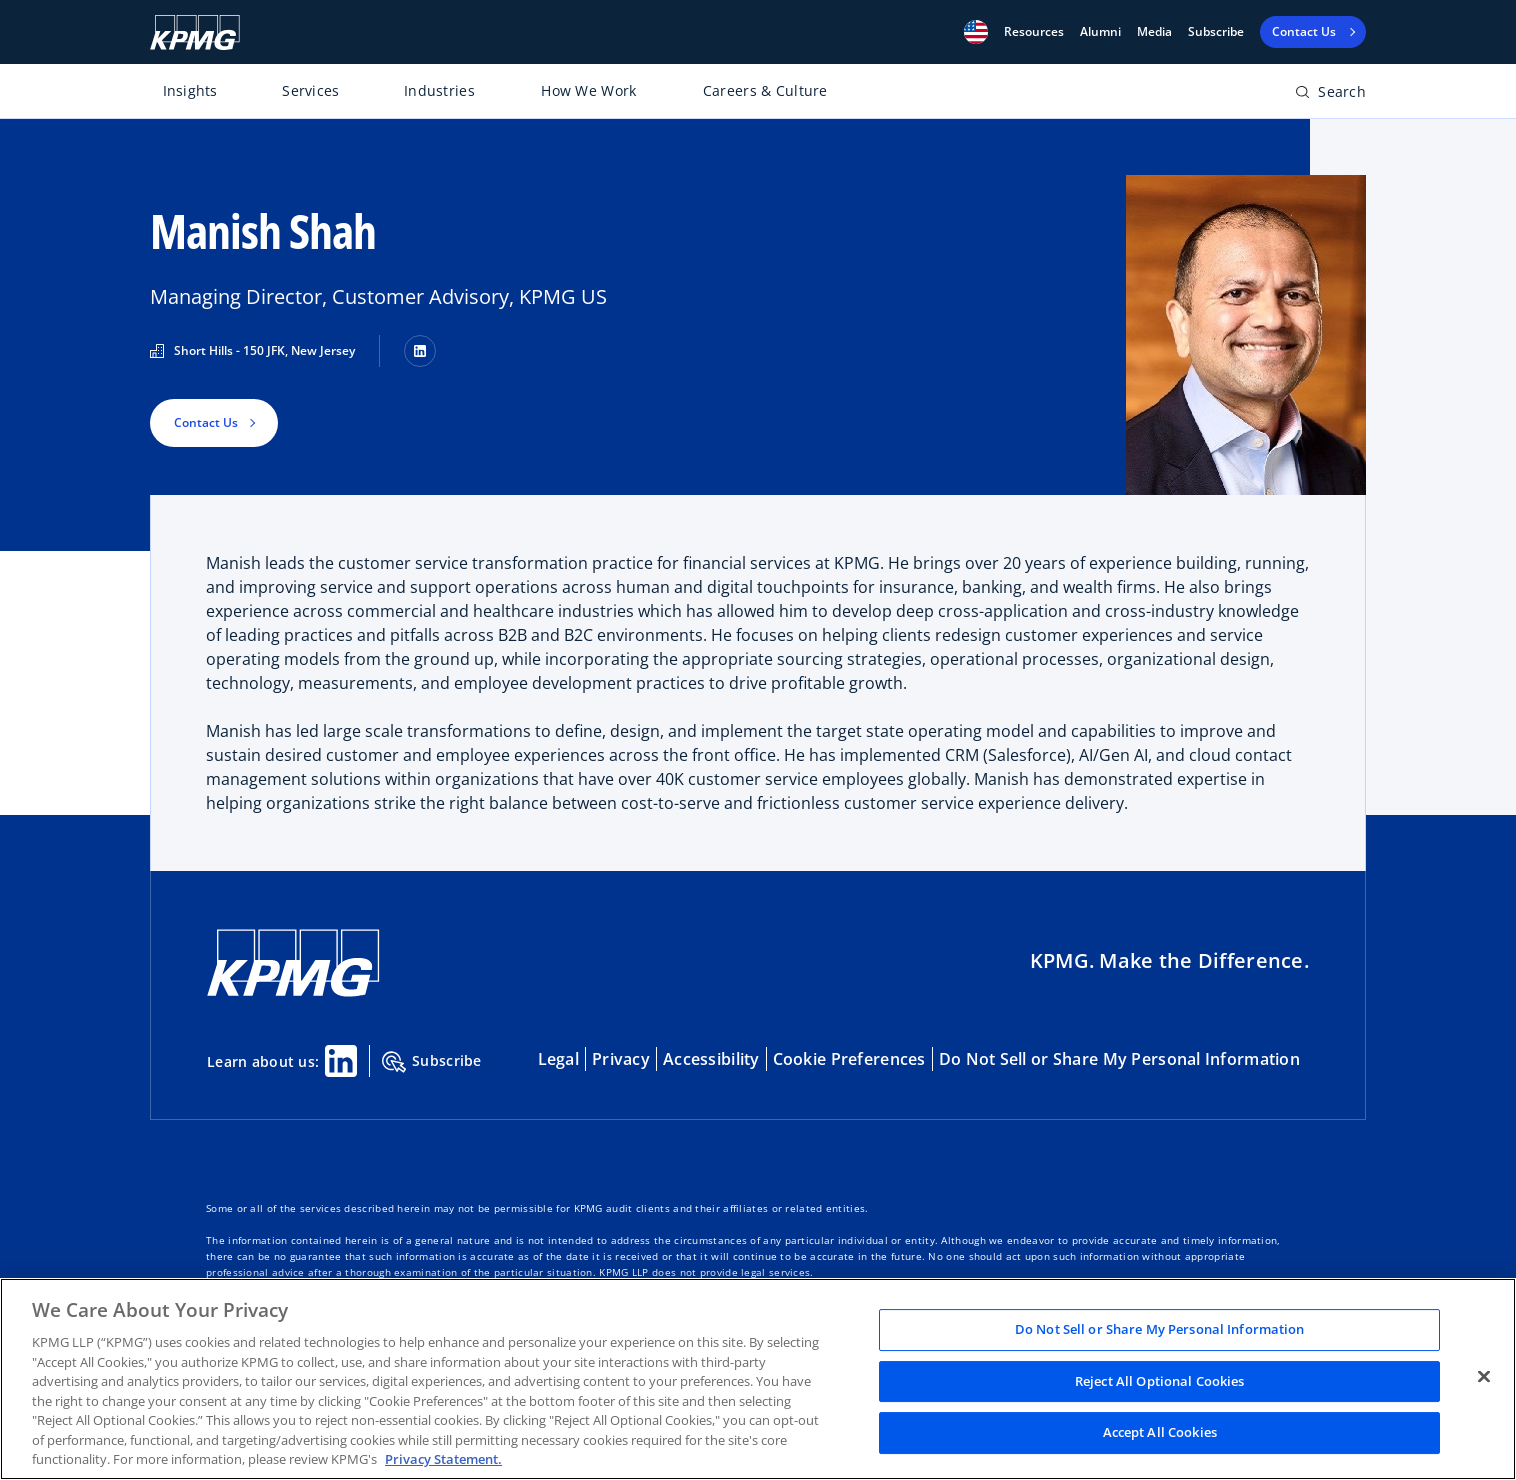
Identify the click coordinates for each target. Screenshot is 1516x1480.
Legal (558, 1059)
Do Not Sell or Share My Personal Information (1119, 1059)
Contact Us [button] (206, 422)
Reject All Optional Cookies (1160, 1381)
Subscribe (1216, 32)
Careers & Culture (765, 90)
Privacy (621, 1059)
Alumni (1100, 32)
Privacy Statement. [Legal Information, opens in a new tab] (443, 1459)
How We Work (588, 90)
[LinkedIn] (420, 351)
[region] (758, 1379)
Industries (439, 90)
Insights (190, 90)
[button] (976, 32)
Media (1154, 32)
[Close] (1484, 1377)
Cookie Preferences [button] (849, 1059)
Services (310, 90)
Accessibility (711, 1059)
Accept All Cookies (1160, 1433)
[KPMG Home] (195, 32)
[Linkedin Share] (341, 1061)
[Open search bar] (1330, 95)
